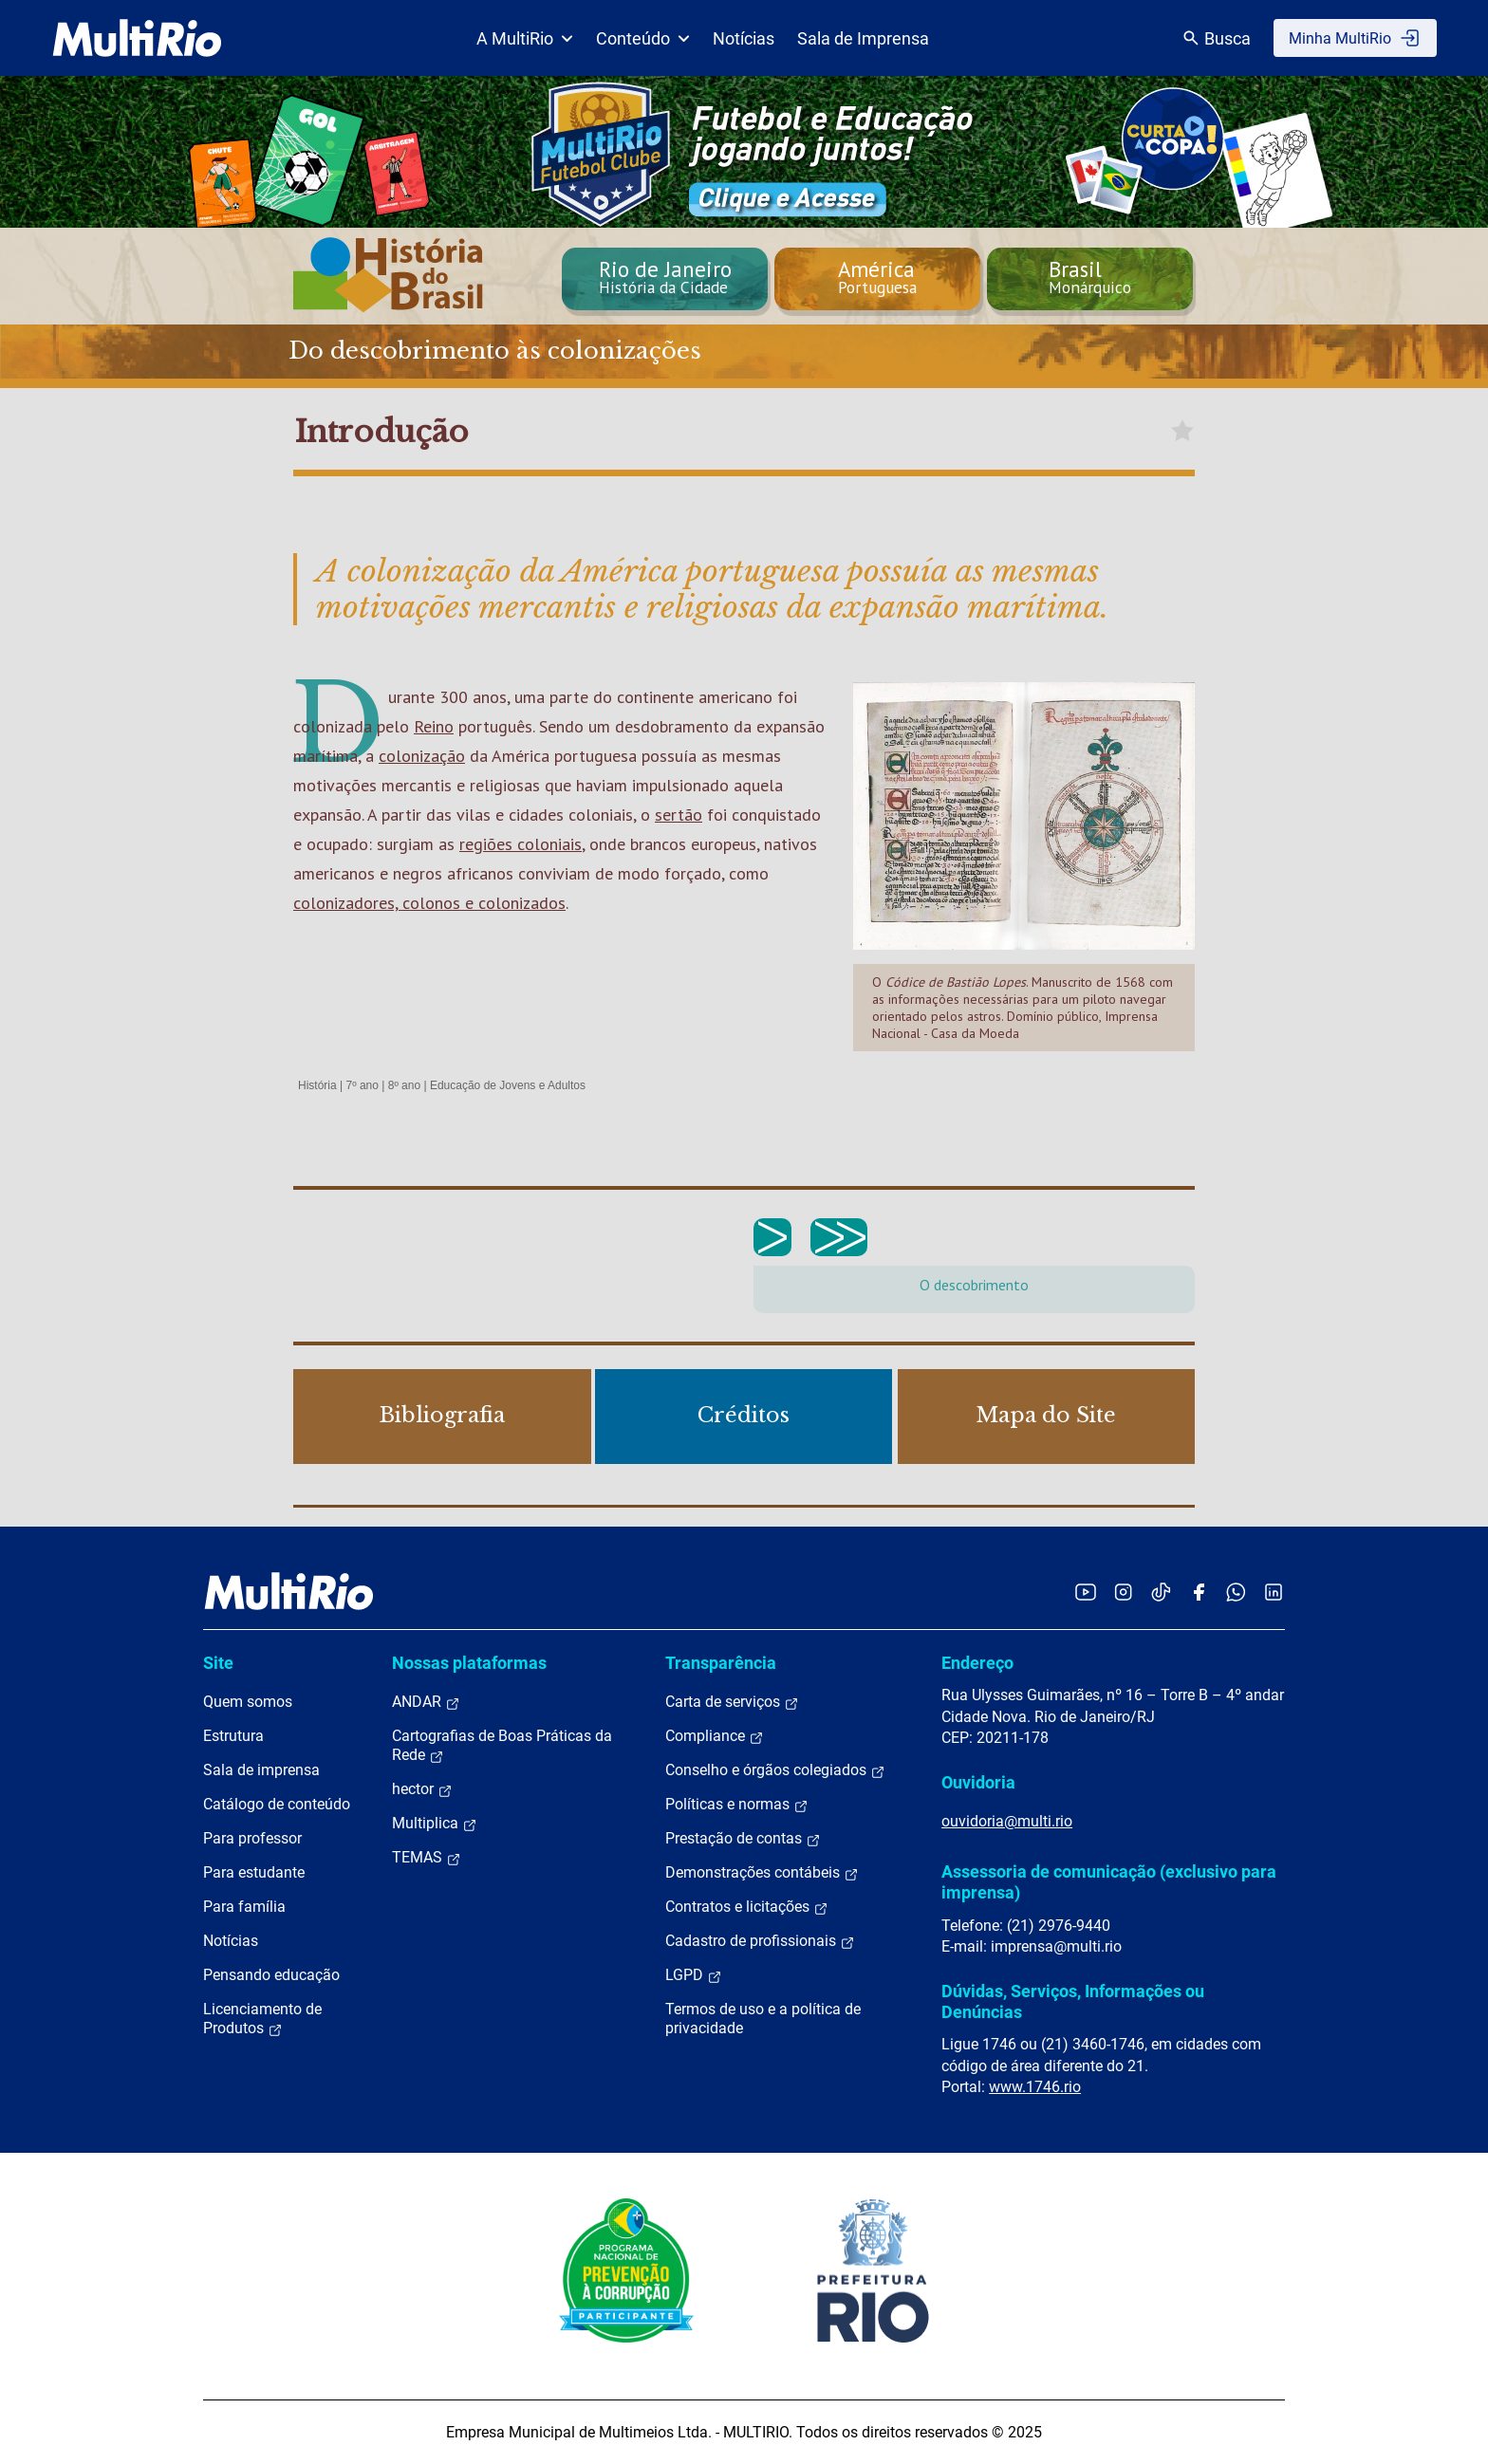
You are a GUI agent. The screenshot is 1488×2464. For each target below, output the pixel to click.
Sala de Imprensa (863, 38)
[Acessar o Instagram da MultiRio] (1123, 1591)
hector (422, 1789)
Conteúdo (643, 38)
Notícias (743, 38)
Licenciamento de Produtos (262, 2019)
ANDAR (426, 1702)
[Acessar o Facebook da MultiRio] (1198, 1591)
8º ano (404, 1085)
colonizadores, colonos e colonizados (429, 903)
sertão (678, 814)
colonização (422, 756)
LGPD (693, 1975)
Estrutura (233, 1736)
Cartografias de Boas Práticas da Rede (502, 1746)
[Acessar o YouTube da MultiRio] (1085, 1591)
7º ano (361, 1085)
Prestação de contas (743, 1838)
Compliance (714, 1736)
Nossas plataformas (469, 1663)
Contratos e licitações (746, 1907)
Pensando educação (271, 1975)
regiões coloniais (520, 844)
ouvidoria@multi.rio (1006, 1821)
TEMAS (426, 1857)
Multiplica (434, 1823)
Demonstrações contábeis (762, 1872)
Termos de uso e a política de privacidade (763, 2018)
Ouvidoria (978, 1782)
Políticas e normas (737, 1804)
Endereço (977, 1663)
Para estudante (254, 1872)
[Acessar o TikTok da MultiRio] (1161, 1591)
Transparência (720, 1663)
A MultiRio (524, 38)
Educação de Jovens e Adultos (508, 1085)
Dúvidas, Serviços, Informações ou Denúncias (1072, 2001)
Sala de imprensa (261, 1770)
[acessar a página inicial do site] (137, 38)
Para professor (252, 1838)
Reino (434, 726)
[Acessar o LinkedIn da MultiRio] (1273, 1591)
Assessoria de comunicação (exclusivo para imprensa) (1108, 1882)
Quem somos (247, 1702)
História (317, 1085)
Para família (244, 1907)
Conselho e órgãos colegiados (775, 1770)
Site (218, 1663)
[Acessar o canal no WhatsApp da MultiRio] (1236, 1591)
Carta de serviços (732, 1702)
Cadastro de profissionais (760, 1941)
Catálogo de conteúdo (276, 1804)
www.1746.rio (1035, 2087)
